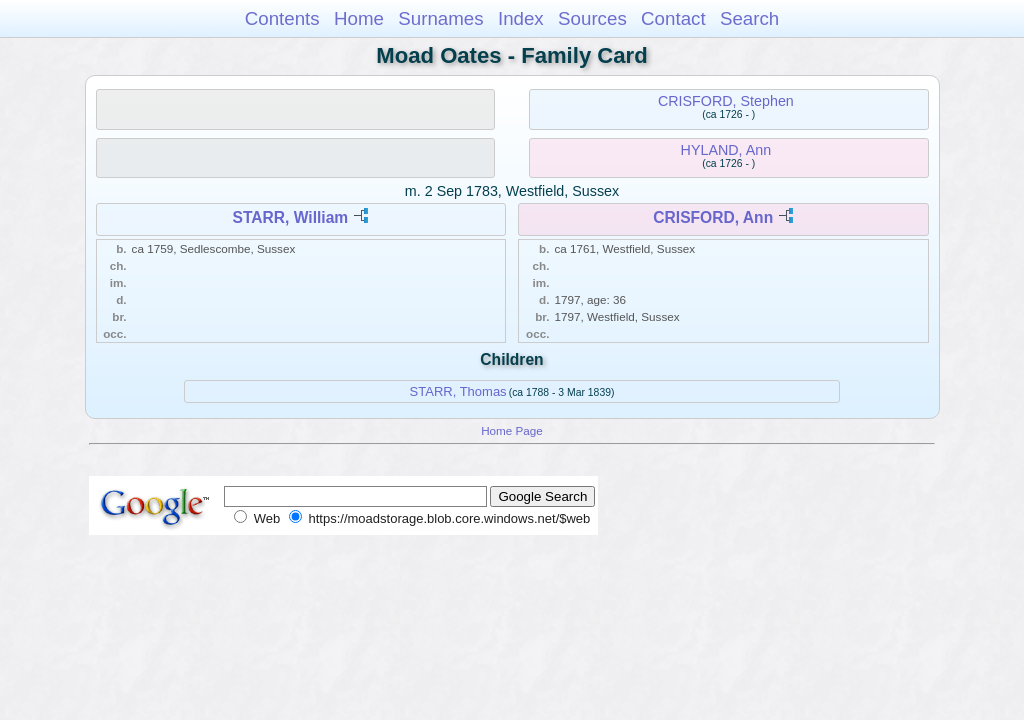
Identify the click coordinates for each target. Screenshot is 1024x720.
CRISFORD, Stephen (726, 101)
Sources (592, 18)
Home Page (512, 430)
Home (359, 18)
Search (749, 18)
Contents (282, 18)
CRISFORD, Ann (713, 217)
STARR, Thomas (458, 391)
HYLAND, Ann (726, 150)
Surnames (440, 18)
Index (521, 18)
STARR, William (291, 217)
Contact (673, 18)
